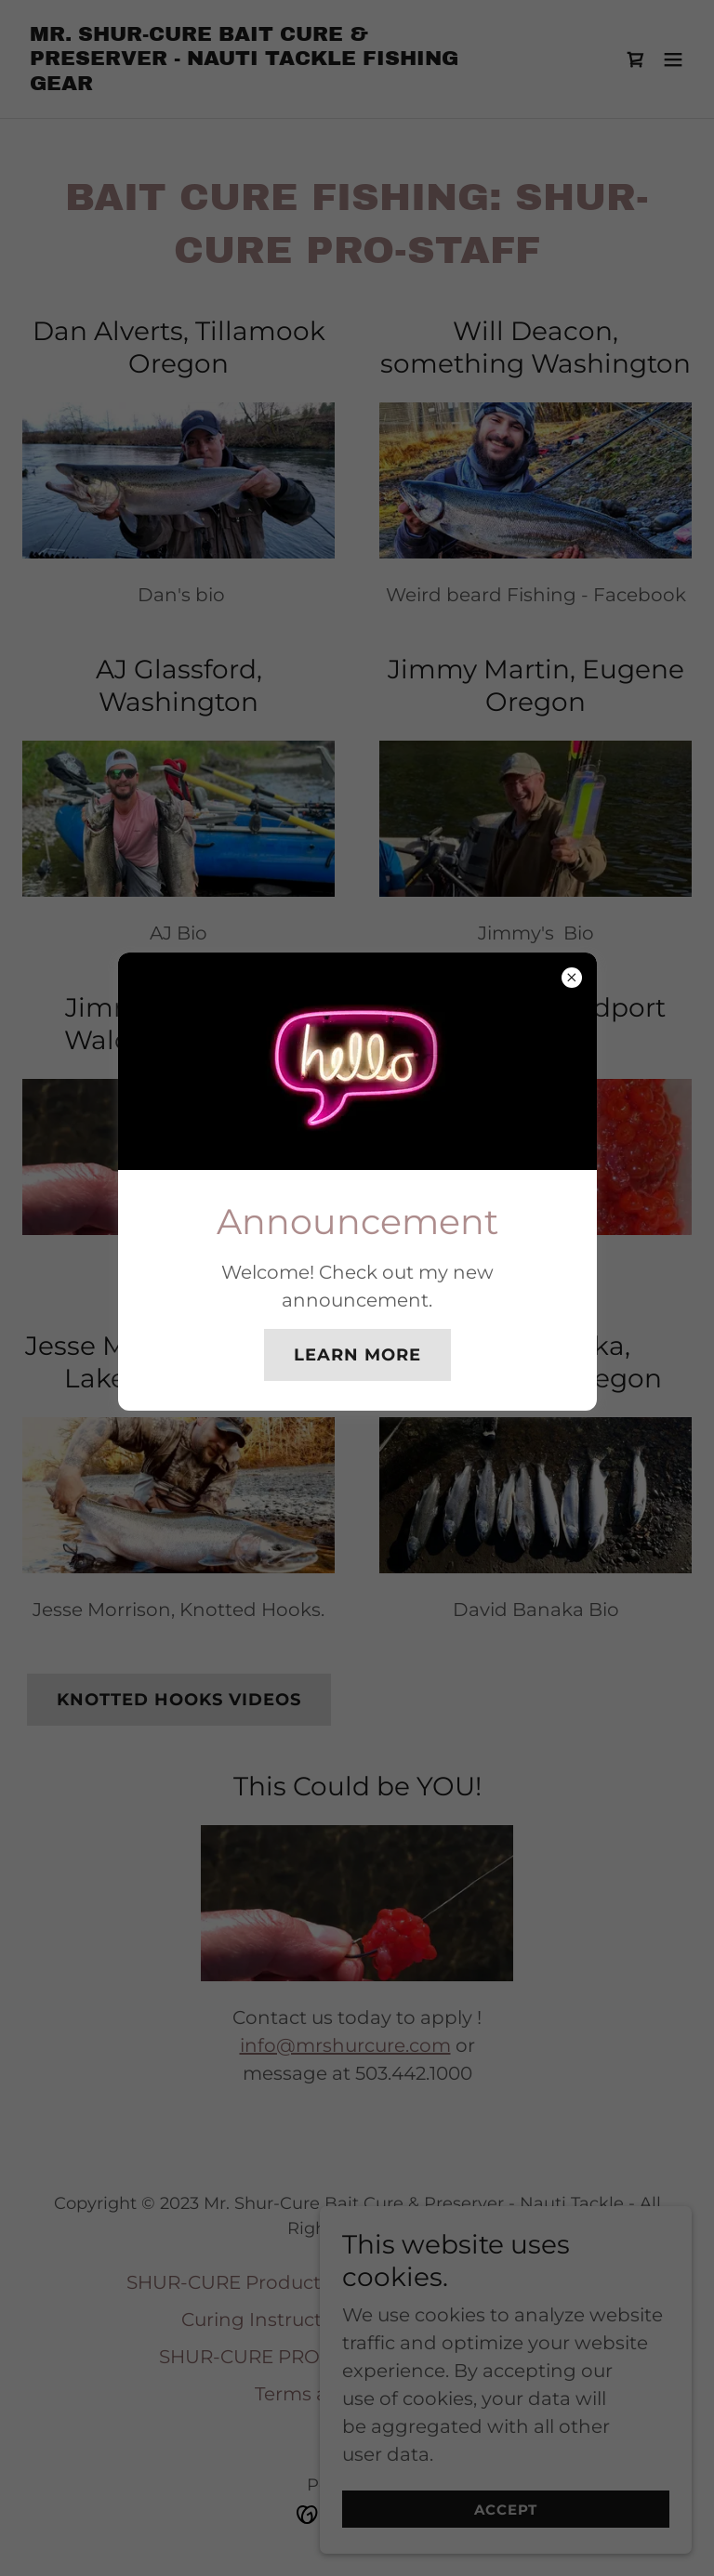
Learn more (357, 1355)
